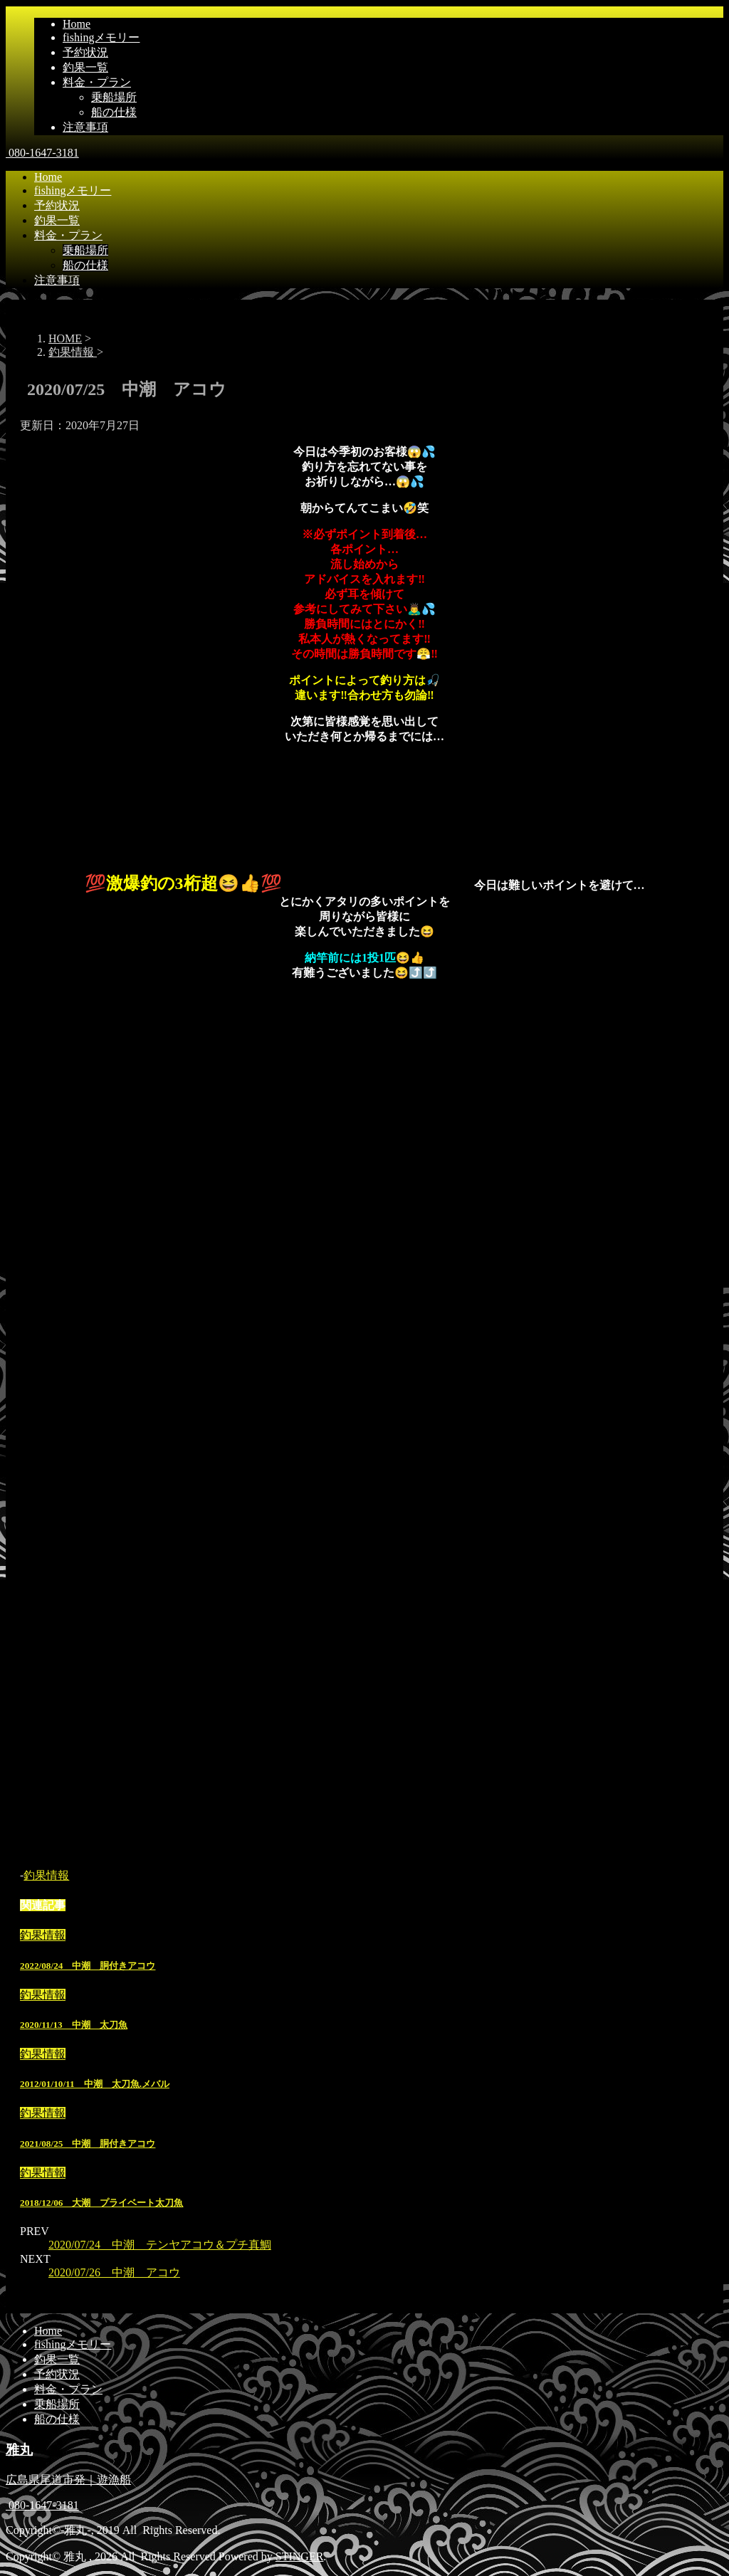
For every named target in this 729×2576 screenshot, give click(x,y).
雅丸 (19, 2449)
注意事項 (85, 127)
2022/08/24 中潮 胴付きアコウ (87, 1965)
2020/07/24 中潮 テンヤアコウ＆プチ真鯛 (159, 2245)
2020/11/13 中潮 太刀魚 (73, 2024)
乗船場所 (114, 97)
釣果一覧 (85, 67)
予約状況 (85, 52)
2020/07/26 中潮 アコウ (114, 2272)
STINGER (300, 2556)
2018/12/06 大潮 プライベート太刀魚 (101, 2202)
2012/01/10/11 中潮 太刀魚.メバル (94, 2083)
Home (76, 24)
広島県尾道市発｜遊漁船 (68, 2480)
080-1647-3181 (42, 153)
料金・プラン (97, 82)
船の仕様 (114, 112)
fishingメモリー (101, 37)
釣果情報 (46, 1875)
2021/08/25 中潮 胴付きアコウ (87, 2143)
